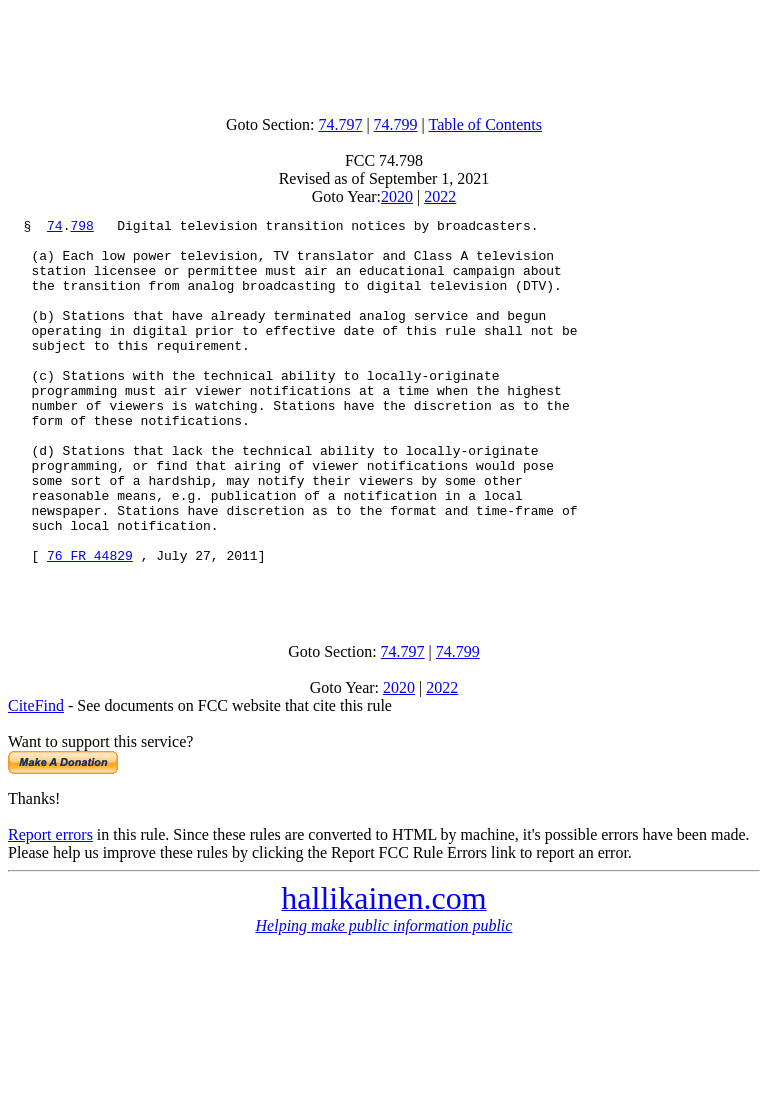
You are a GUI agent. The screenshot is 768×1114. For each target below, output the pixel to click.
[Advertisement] (384, 53)
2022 (440, 196)
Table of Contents (486, 124)
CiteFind (36, 780)
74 (55, 228)
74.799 (396, 124)
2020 (397, 196)
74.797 (340, 124)
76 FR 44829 (90, 624)
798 (81, 228)
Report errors (50, 909)
